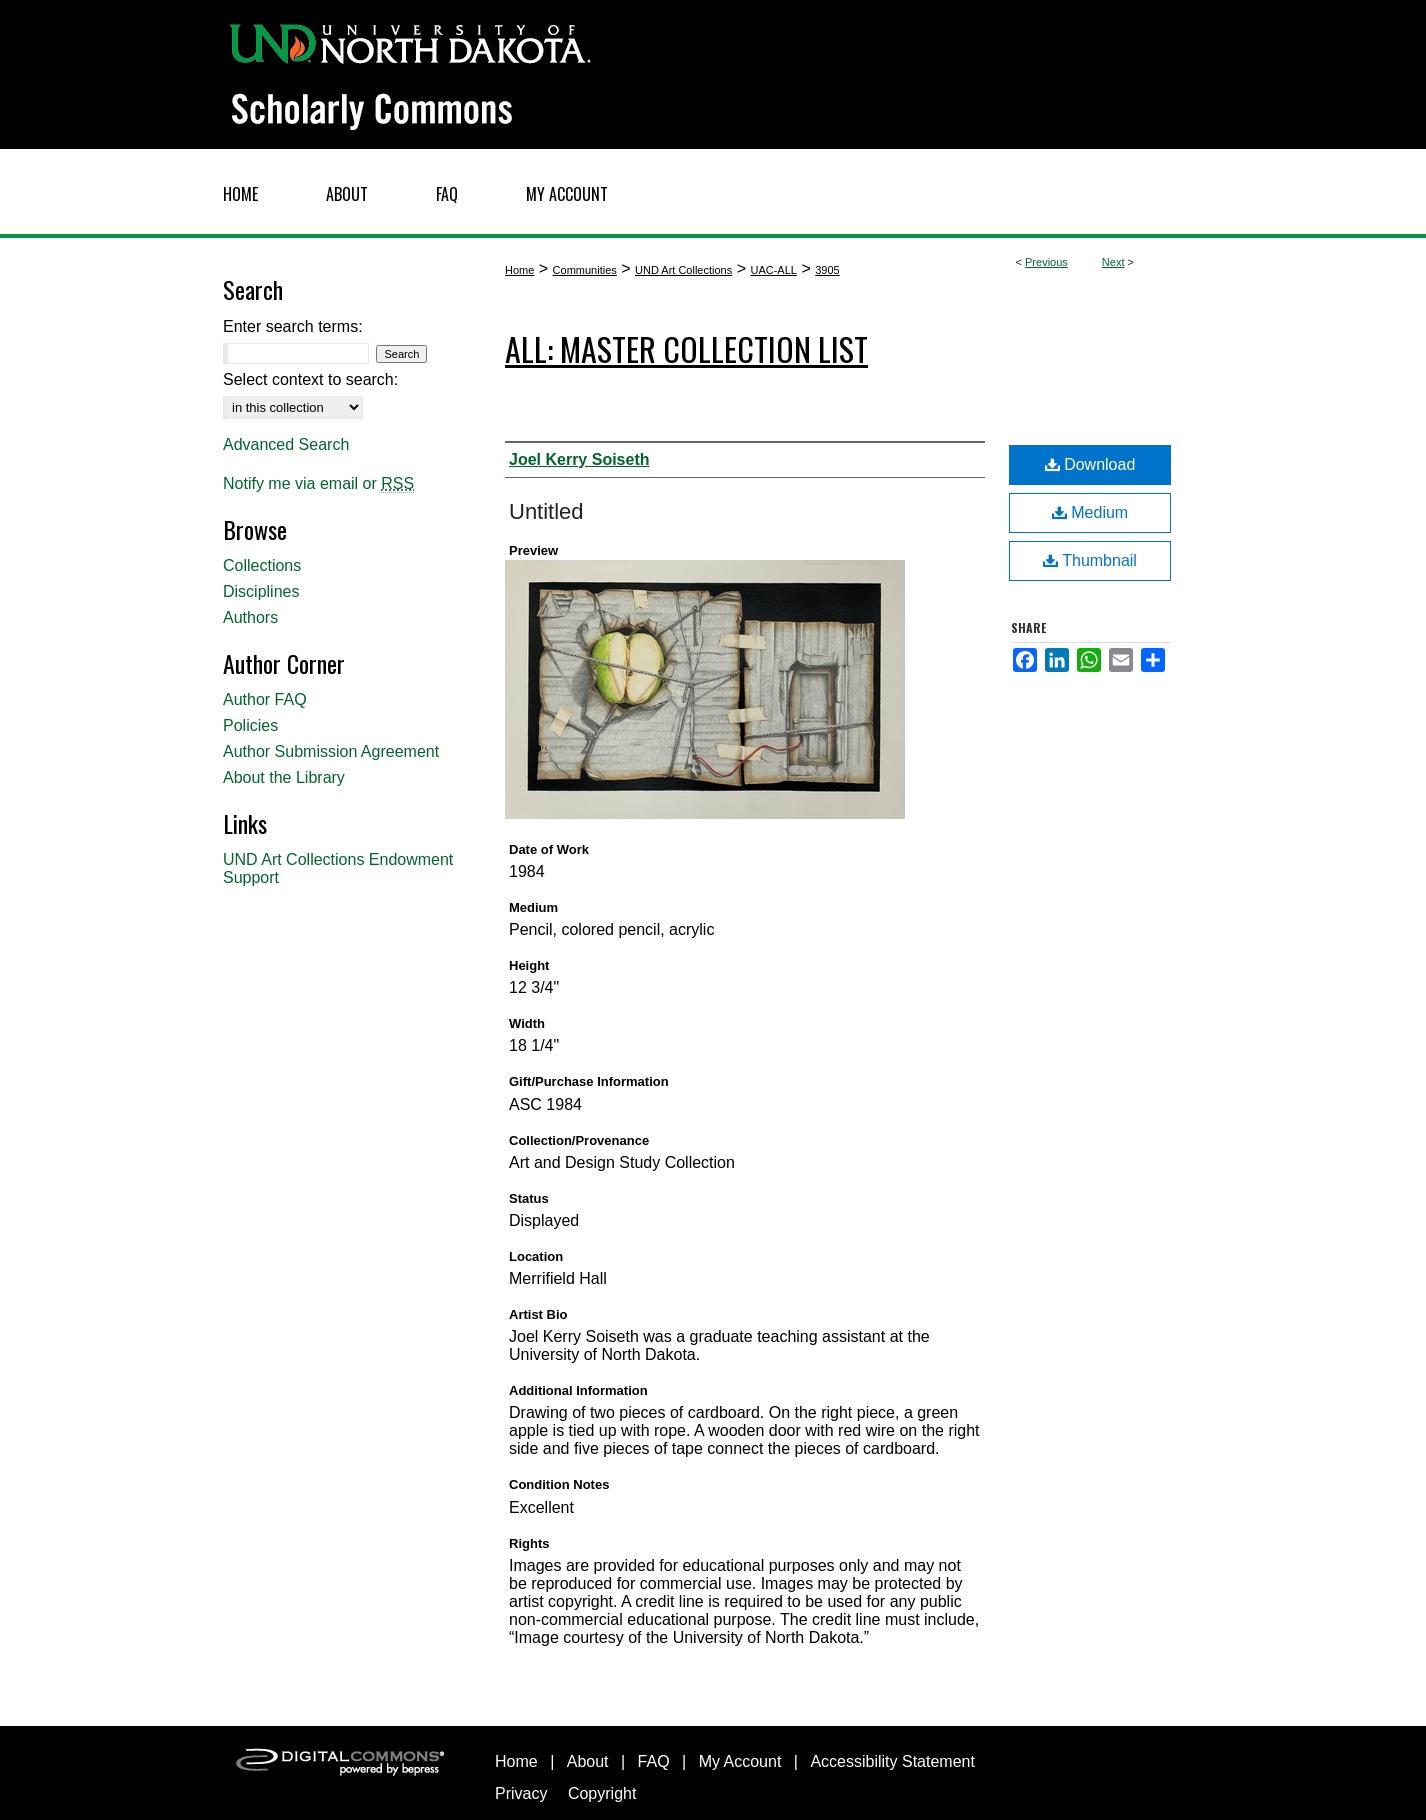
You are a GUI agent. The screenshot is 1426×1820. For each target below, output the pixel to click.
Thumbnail (1090, 560)
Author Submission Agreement (331, 751)
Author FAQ (265, 699)
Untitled (546, 511)
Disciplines (261, 591)
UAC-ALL (773, 270)
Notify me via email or (318, 484)
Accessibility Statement (892, 1761)
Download (1090, 464)
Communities (585, 270)
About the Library (284, 777)
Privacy (521, 1793)
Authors (250, 617)
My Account (740, 1761)
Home (519, 270)
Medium (1090, 512)
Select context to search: (310, 379)
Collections (262, 565)
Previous (1046, 262)
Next (1113, 262)
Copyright (602, 1793)
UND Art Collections (683, 270)
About (588, 1761)
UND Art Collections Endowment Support (338, 868)
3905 (827, 270)
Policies (250, 725)
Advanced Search (286, 444)
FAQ (654, 1761)
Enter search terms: (293, 326)
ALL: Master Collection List (686, 348)
